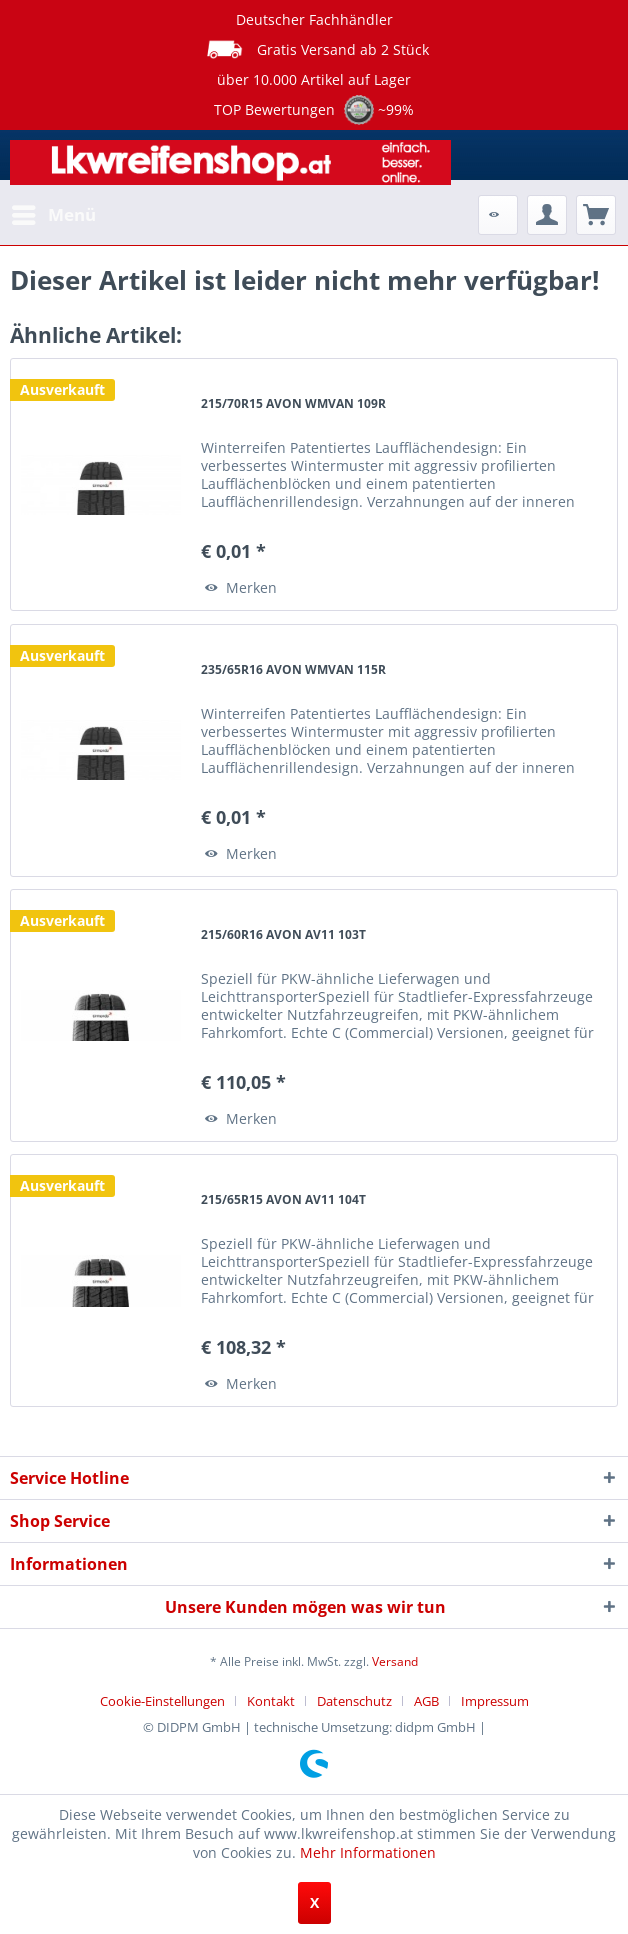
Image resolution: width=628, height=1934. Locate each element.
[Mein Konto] (547, 215)
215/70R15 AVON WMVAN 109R (293, 403)
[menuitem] (53, 215)
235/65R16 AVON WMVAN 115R (293, 669)
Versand (395, 1661)
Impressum (495, 1701)
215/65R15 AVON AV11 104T (283, 1199)
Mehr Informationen (368, 1852)
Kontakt (271, 1701)
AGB (426, 1701)
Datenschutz (354, 1701)
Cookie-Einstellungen (162, 1701)
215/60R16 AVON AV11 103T (283, 934)
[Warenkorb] (596, 215)
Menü (54, 212)
